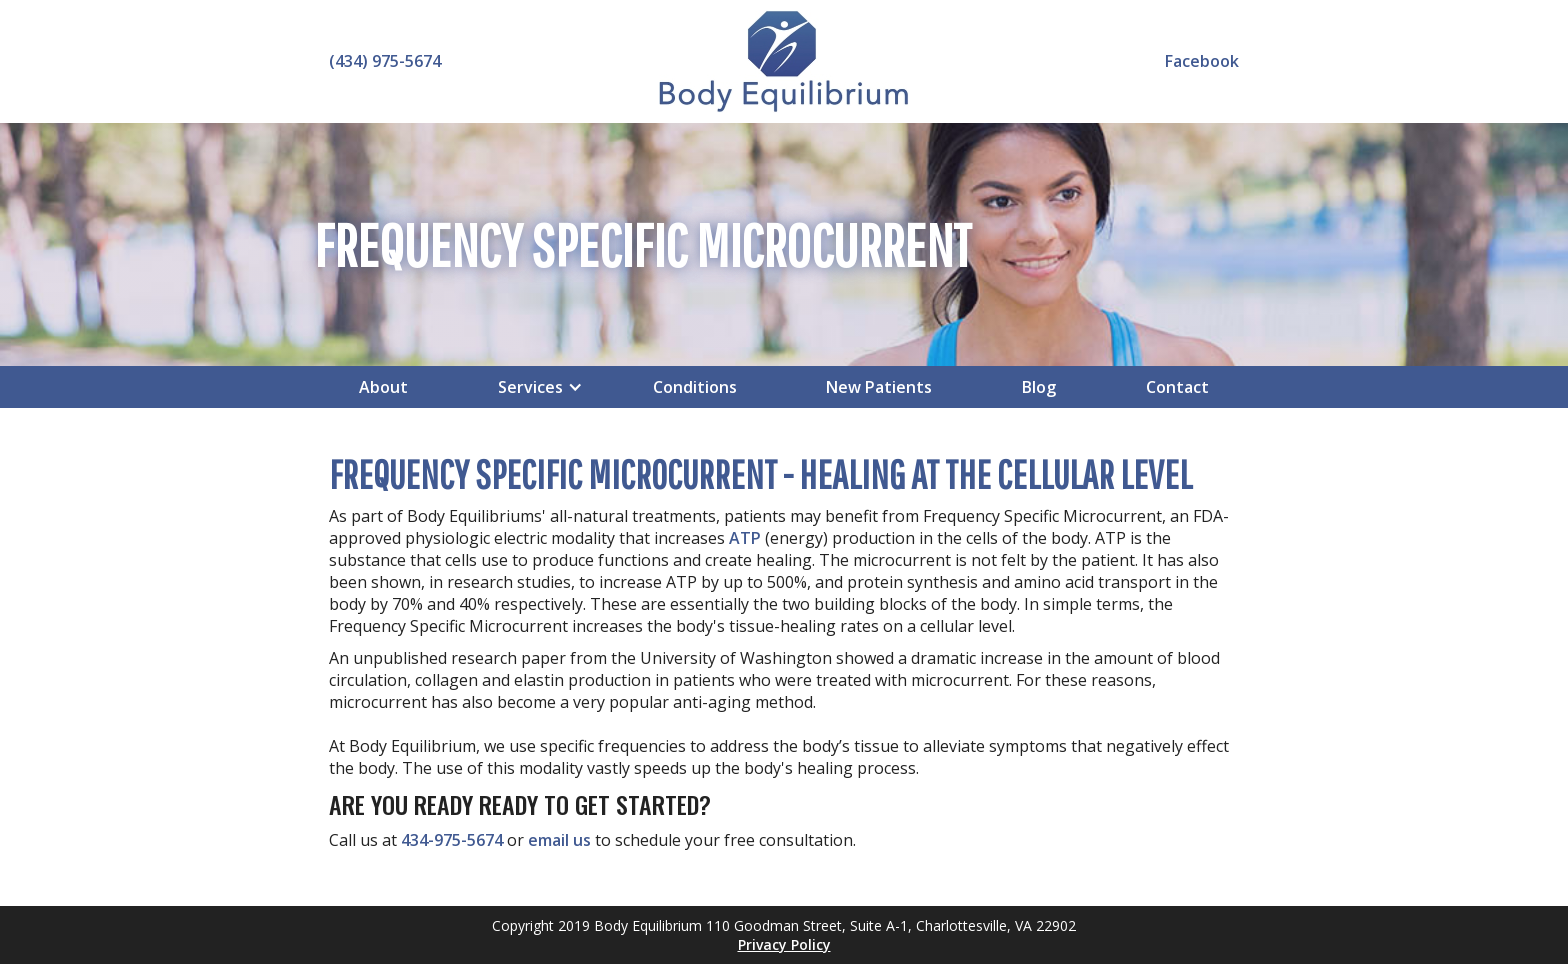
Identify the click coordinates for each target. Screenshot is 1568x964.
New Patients (879, 387)
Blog (1039, 387)
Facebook (1202, 61)
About (383, 387)
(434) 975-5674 (385, 61)
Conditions (695, 387)
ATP (745, 538)
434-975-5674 (452, 840)
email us (559, 840)
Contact (1177, 387)
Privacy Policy (784, 944)
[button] (530, 387)
